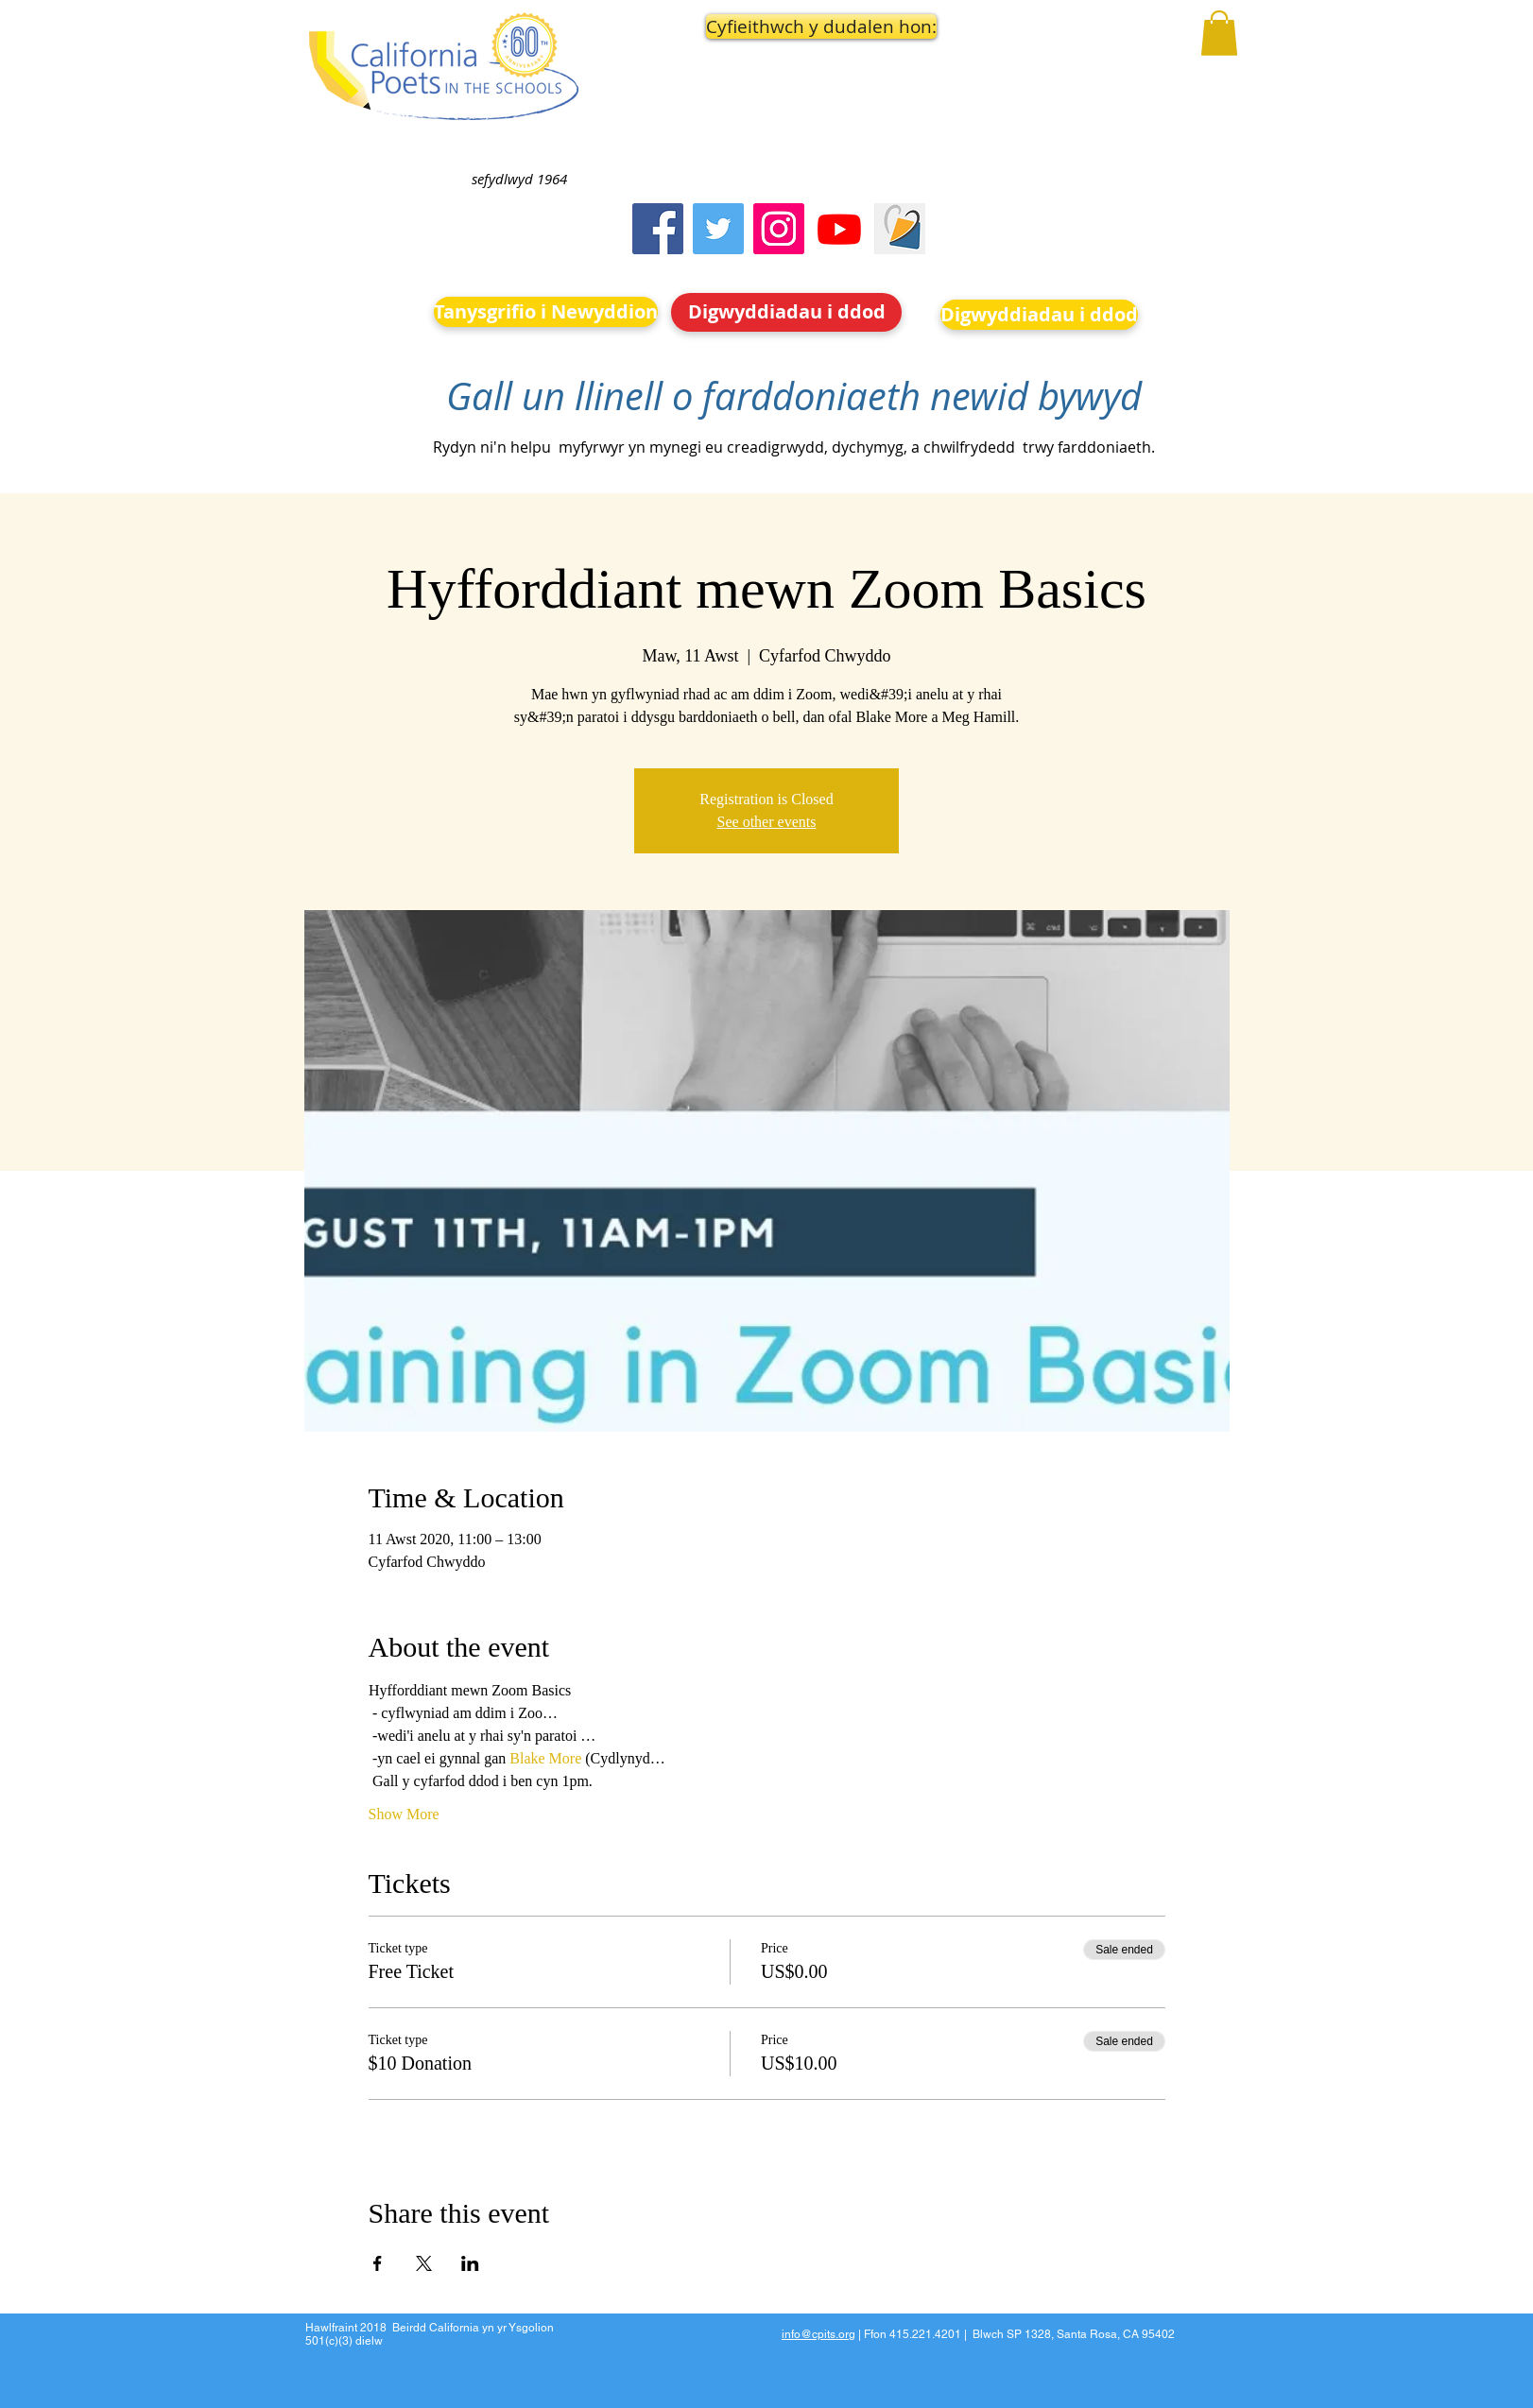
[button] (787, 26)
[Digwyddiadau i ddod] (786, 312)
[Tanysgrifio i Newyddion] (546, 312)
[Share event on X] (424, 2263)
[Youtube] (839, 228)
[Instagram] (778, 228)
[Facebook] (657, 228)
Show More (404, 1814)
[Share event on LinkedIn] (470, 2263)
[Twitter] (718, 228)
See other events (767, 822)
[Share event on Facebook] (378, 2263)
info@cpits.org (818, 2334)
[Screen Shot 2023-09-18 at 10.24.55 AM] (899, 228)
